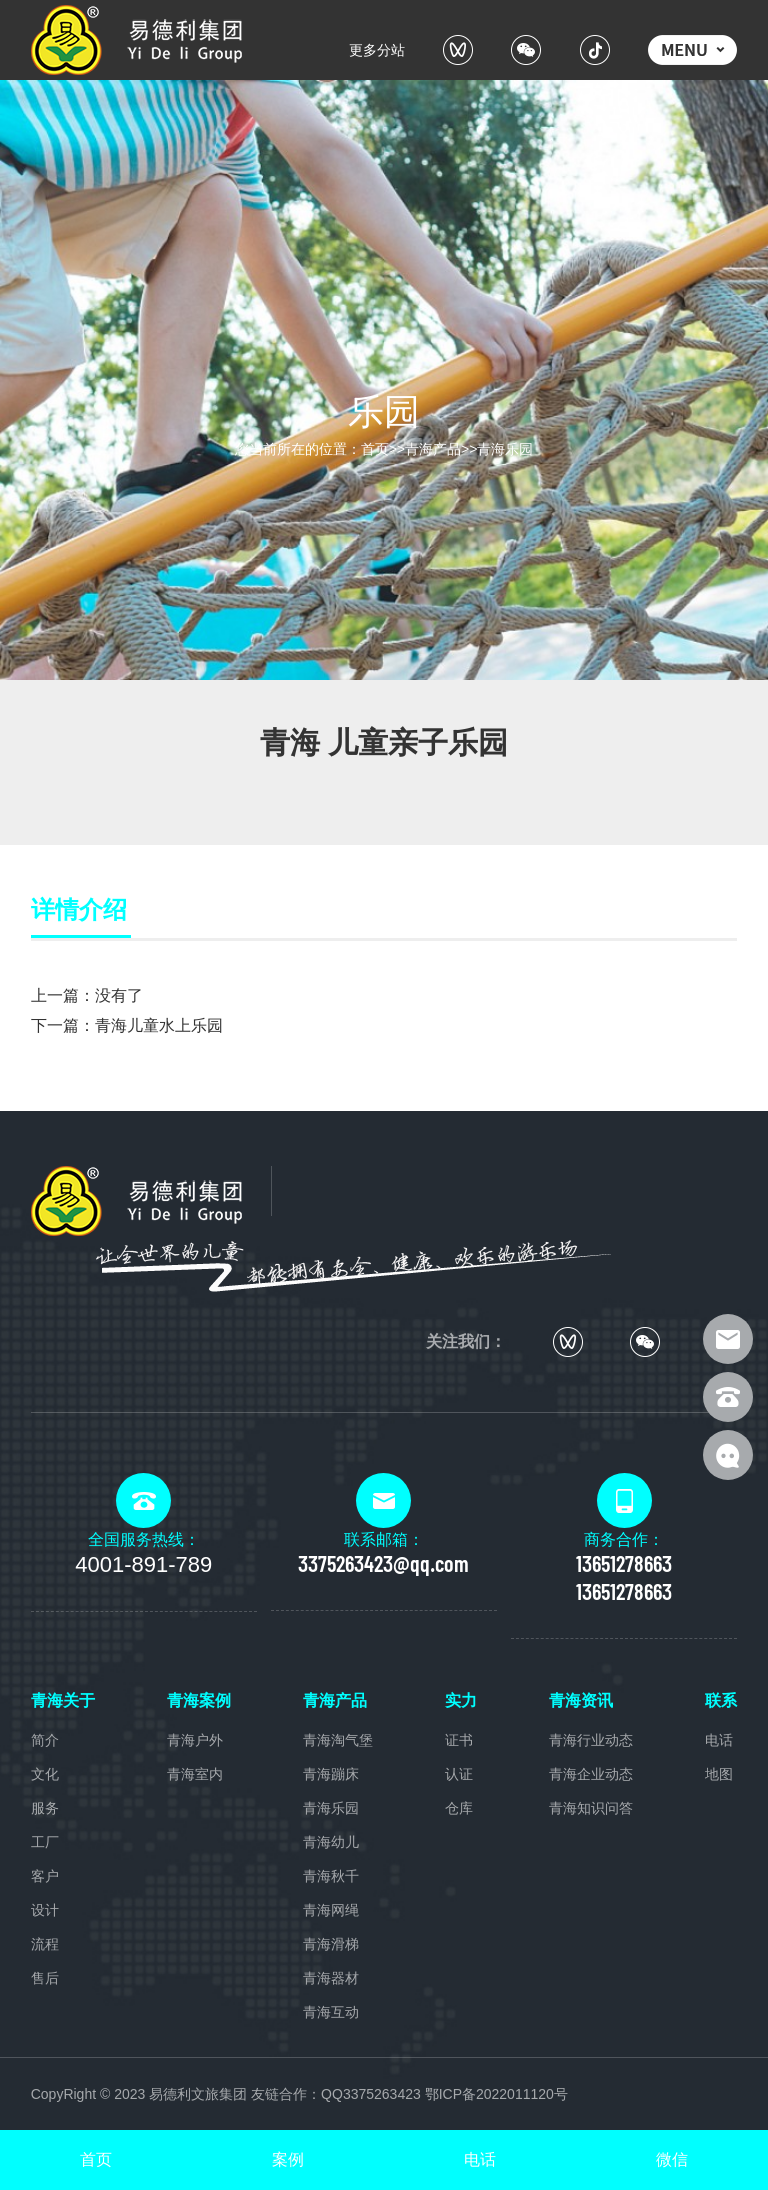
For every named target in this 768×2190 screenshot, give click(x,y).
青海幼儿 (331, 1842)
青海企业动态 (591, 1774)
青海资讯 (581, 1700)
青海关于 (63, 1700)
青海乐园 (505, 449)
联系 (721, 1700)
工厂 (45, 1842)
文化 (45, 1774)
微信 (672, 2159)
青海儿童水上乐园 (159, 1025)
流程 (45, 1944)
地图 (719, 1774)
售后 (45, 1978)
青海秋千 (331, 1876)
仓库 (459, 1808)
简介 (45, 1740)
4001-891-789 (143, 1564)
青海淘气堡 (338, 1740)
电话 (719, 1740)
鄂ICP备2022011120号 (496, 2094)
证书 (459, 1740)
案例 (288, 2159)
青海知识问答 (591, 1808)
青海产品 (433, 449)
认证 (459, 1774)
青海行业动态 (591, 1740)
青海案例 (199, 1700)
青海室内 (195, 1774)
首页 (375, 449)
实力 (461, 1700)
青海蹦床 (331, 1774)
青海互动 (331, 2012)
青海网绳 (331, 1910)
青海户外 (195, 1740)
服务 (45, 1808)
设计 (45, 1910)
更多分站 (377, 50)
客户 (45, 1876)
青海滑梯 (331, 1944)
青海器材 (331, 1978)
